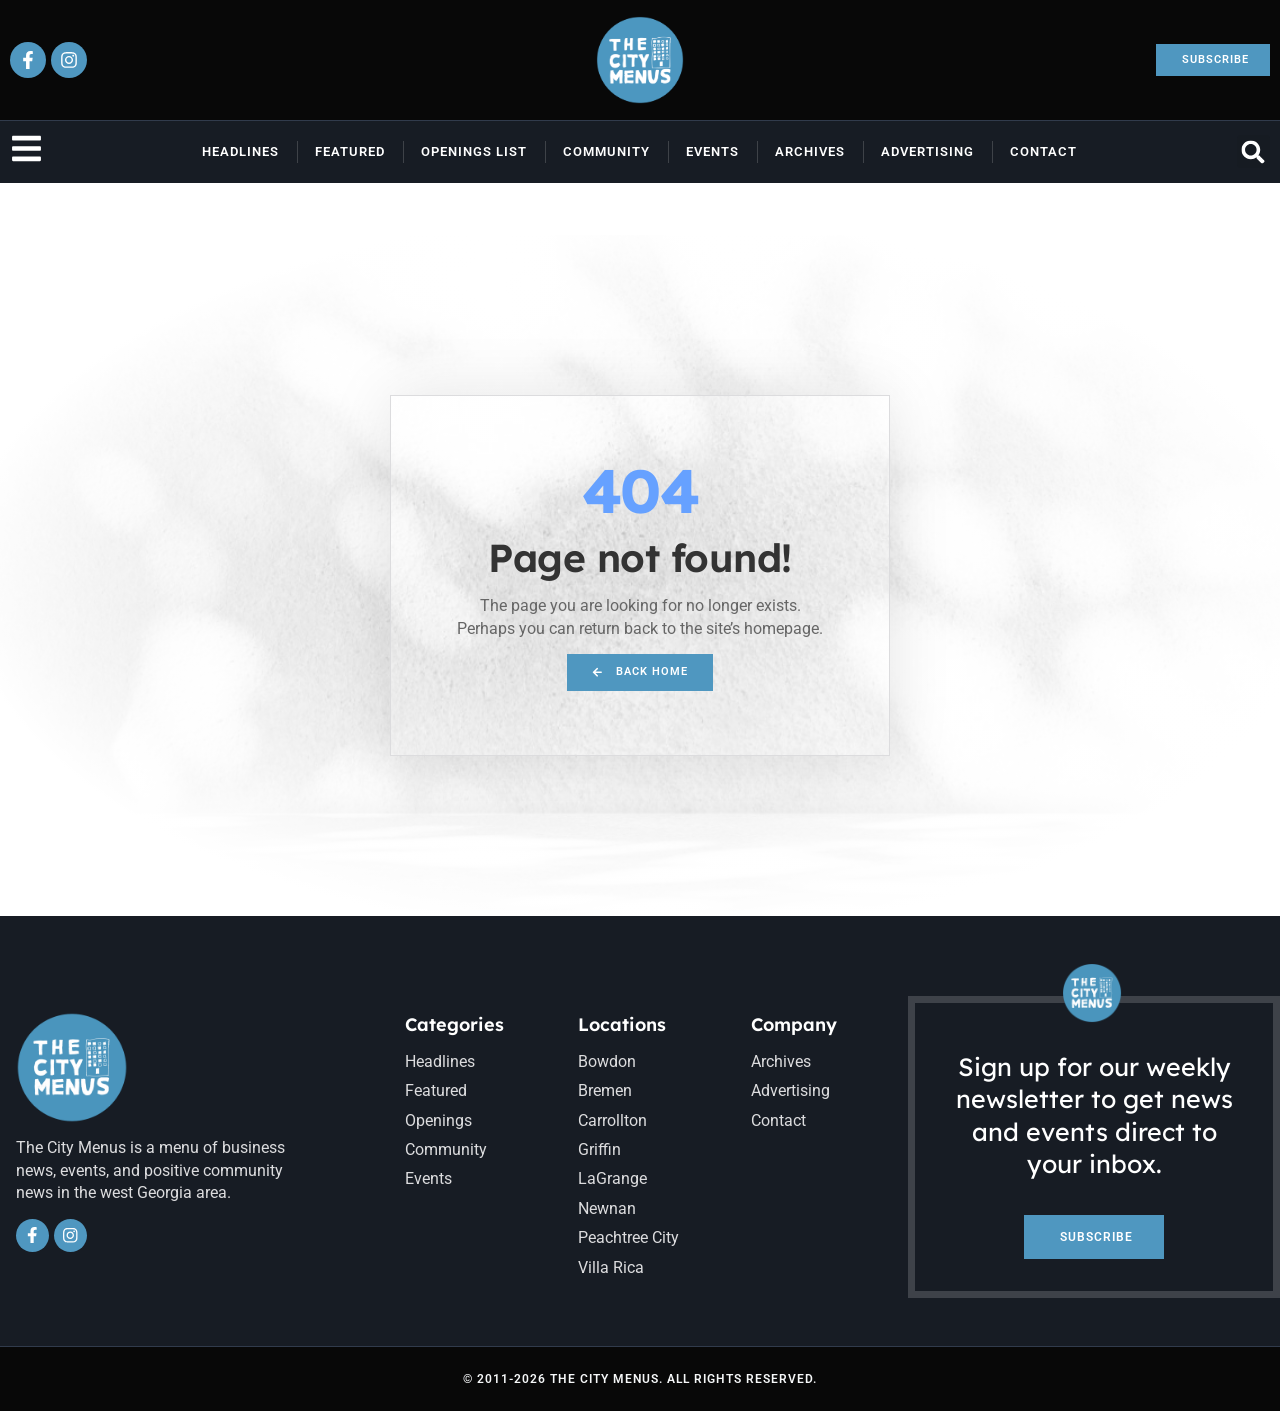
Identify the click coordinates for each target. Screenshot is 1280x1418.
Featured (350, 151)
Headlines (240, 151)
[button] (1253, 151)
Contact (1043, 151)
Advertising (927, 151)
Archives (810, 151)
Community (606, 151)
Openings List (474, 151)
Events (712, 151)
